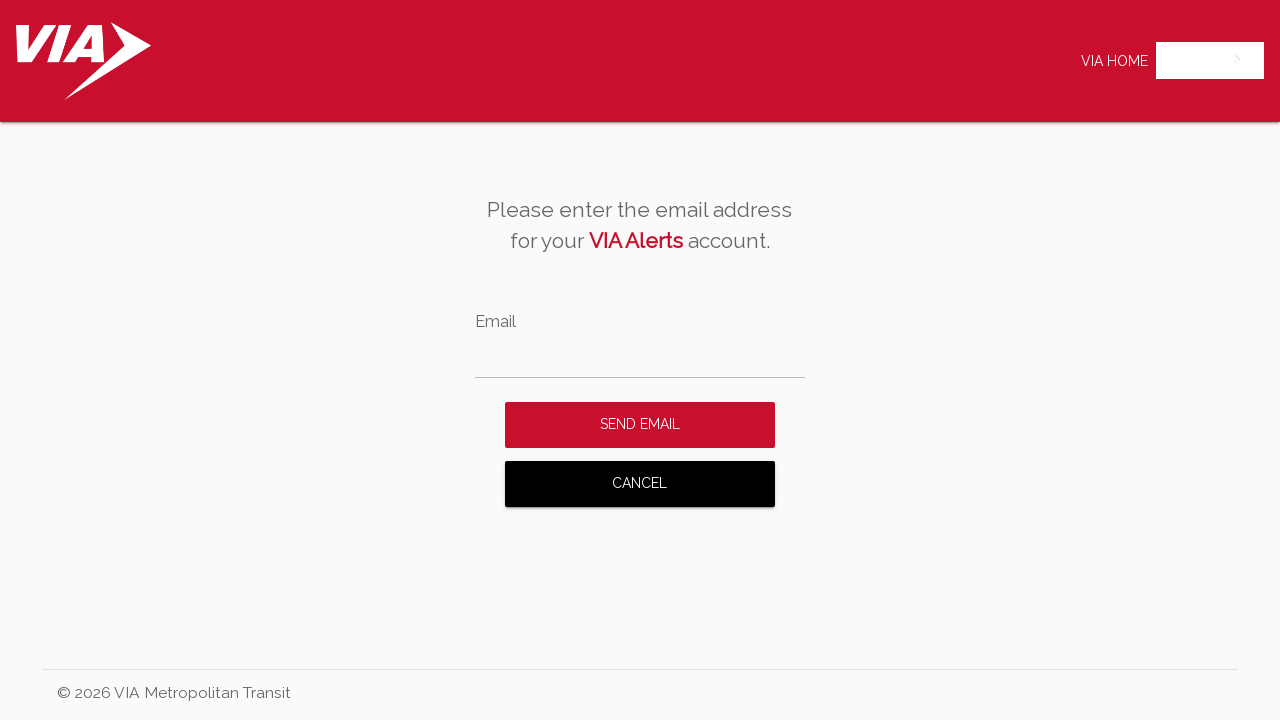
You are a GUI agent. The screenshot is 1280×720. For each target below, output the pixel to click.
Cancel (639, 483)
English (1195, 60)
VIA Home (1114, 61)
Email (495, 322)
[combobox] (1210, 60)
